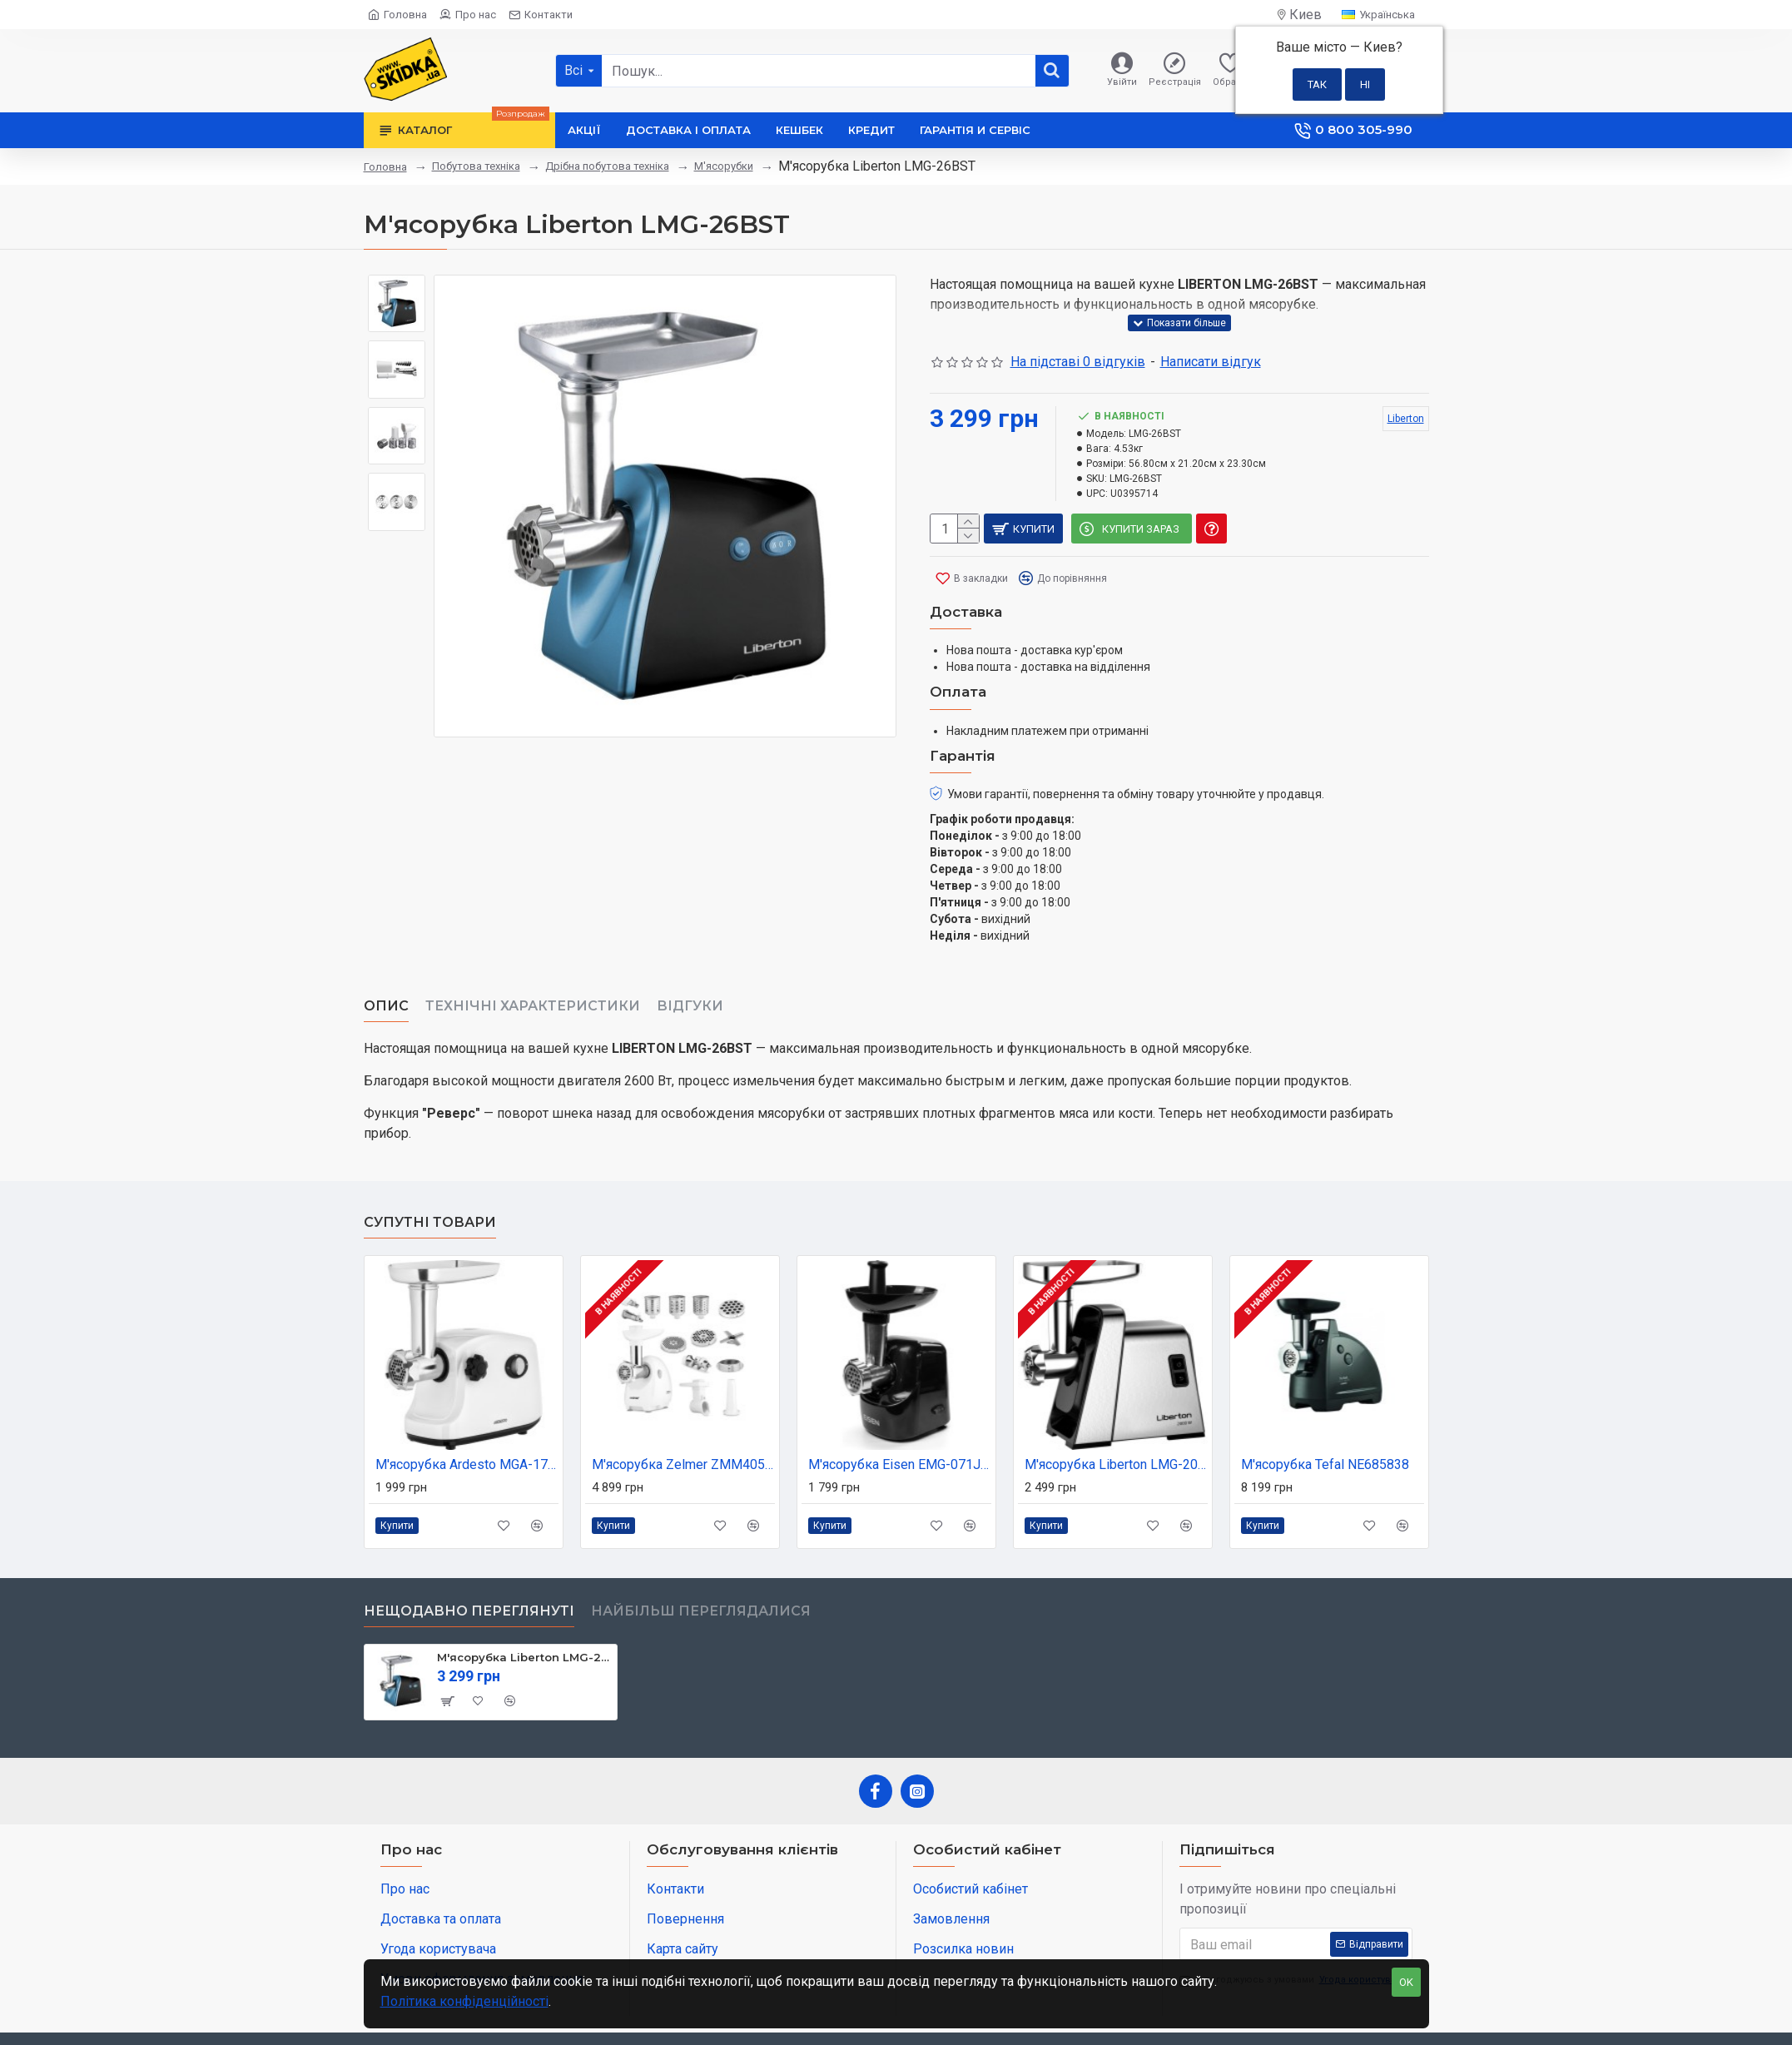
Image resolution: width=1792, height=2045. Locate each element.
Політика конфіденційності (464, 2001)
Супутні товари (430, 1181)
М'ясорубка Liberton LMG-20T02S (1116, 1424)
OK (1406, 1982)
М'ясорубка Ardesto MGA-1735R (466, 1424)
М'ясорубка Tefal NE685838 (1325, 1424)
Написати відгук (1210, 362)
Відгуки (690, 986)
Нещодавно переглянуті (469, 1570)
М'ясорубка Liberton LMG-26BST (524, 1616)
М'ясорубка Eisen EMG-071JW (899, 1424)
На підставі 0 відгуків (1077, 362)
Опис (386, 986)
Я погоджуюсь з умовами (1294, 1940)
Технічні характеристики (532, 986)
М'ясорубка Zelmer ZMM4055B (683, 1424)
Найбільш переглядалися (701, 1570)
